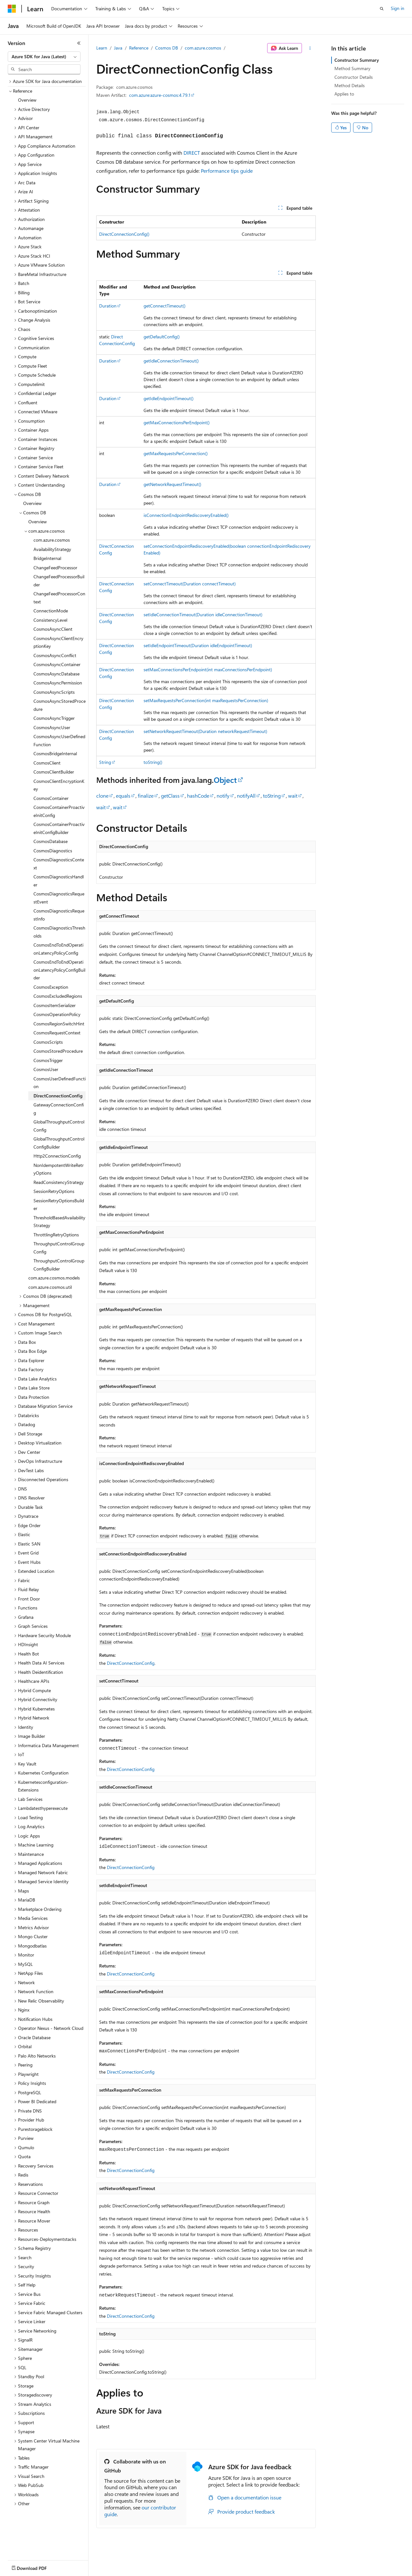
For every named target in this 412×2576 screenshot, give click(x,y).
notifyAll (246, 795)
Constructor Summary (356, 60)
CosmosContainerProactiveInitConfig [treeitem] (59, 811)
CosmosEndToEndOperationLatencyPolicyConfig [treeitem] (58, 949)
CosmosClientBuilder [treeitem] (53, 772)
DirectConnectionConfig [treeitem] (57, 1096)
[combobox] (44, 56)
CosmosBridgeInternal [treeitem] (55, 753)
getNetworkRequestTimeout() (172, 484)
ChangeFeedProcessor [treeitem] (55, 567)
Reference (138, 48)
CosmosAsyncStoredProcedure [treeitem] (59, 705)
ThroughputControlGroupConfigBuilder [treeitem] (58, 1265)
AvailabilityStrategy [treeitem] (52, 549)
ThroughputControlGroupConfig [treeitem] (58, 1248)
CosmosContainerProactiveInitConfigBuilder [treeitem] (59, 828)
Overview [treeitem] (27, 100)
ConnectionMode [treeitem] (50, 611)
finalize (146, 795)
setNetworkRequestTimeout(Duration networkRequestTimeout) (205, 731)
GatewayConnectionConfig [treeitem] (58, 1109)
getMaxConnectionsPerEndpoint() (177, 422)
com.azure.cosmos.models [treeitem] (54, 1278)
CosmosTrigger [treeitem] (48, 1060)
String (105, 762)
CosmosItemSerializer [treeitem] (54, 1005)
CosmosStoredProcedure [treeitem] (58, 1051)
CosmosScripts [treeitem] (48, 1042)
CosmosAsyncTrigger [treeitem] (54, 718)
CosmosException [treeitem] (50, 987)
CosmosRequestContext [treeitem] (56, 1033)
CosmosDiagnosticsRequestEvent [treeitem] (58, 898)
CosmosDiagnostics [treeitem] (52, 851)
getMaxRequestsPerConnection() (176, 453)
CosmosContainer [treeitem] (51, 798)
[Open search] (381, 8)
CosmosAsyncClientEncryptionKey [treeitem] (58, 642)
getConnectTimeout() (164, 306)
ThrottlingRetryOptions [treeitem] (56, 1235)
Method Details (349, 85)
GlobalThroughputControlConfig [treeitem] (58, 1126)
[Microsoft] (12, 9)
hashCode (198, 795)
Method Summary (352, 68)
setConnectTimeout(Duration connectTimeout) (190, 584)
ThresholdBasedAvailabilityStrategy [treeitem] (59, 1222)
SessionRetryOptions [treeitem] (53, 1191)
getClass (170, 795)
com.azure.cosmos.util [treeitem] (50, 1287)
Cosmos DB (166, 48)
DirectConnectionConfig (130, 1663)
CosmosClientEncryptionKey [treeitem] (58, 785)
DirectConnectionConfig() (124, 234)
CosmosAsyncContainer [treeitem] (56, 664)
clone (102, 795)
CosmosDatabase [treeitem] (50, 841)
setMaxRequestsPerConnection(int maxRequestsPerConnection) (206, 700)
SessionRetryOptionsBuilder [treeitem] (58, 1204)
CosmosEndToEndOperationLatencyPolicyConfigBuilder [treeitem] (59, 970)
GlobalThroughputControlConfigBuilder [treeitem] (58, 1143)
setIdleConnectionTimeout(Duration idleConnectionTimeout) (203, 614)
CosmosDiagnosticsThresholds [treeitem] (59, 932)
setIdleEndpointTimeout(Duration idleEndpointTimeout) (198, 645)
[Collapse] (79, 43)
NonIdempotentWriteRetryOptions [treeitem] (58, 1169)
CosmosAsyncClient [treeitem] (52, 629)
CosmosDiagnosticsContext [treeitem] (58, 864)
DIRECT (191, 152)
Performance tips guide (227, 170)
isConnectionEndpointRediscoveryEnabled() (186, 515)
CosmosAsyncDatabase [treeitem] (56, 674)
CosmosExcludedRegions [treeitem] (57, 996)
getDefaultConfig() (162, 337)
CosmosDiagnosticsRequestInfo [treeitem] (58, 915)
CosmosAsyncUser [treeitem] (51, 727)
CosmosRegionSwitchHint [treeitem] (58, 1024)
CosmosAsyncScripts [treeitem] (54, 692)
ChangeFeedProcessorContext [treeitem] (59, 598)
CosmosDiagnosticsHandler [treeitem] (58, 881)
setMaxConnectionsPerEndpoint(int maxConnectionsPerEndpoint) (208, 669)
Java (118, 48)
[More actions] (310, 48)
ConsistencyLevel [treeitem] (50, 620)
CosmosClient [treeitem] (47, 763)
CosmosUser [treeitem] (45, 1069)
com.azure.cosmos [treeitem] (51, 540)
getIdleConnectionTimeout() (171, 361)
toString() (153, 762)
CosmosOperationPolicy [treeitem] (56, 1014)
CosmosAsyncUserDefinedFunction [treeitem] (59, 740)
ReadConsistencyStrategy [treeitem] (58, 1182)
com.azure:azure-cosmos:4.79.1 (159, 95)
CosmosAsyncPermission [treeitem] (57, 683)
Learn (101, 48)
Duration (108, 306)
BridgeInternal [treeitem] (47, 558)
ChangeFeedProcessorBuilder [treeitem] (58, 580)
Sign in (397, 8)
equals (123, 795)
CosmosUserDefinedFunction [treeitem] (59, 1083)
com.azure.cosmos (203, 48)
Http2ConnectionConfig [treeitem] (57, 1156)
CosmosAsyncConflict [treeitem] (54, 655)
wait (292, 795)
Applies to (344, 94)
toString (272, 795)
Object (225, 780)
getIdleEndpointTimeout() (168, 398)
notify (223, 795)
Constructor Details (353, 77)
